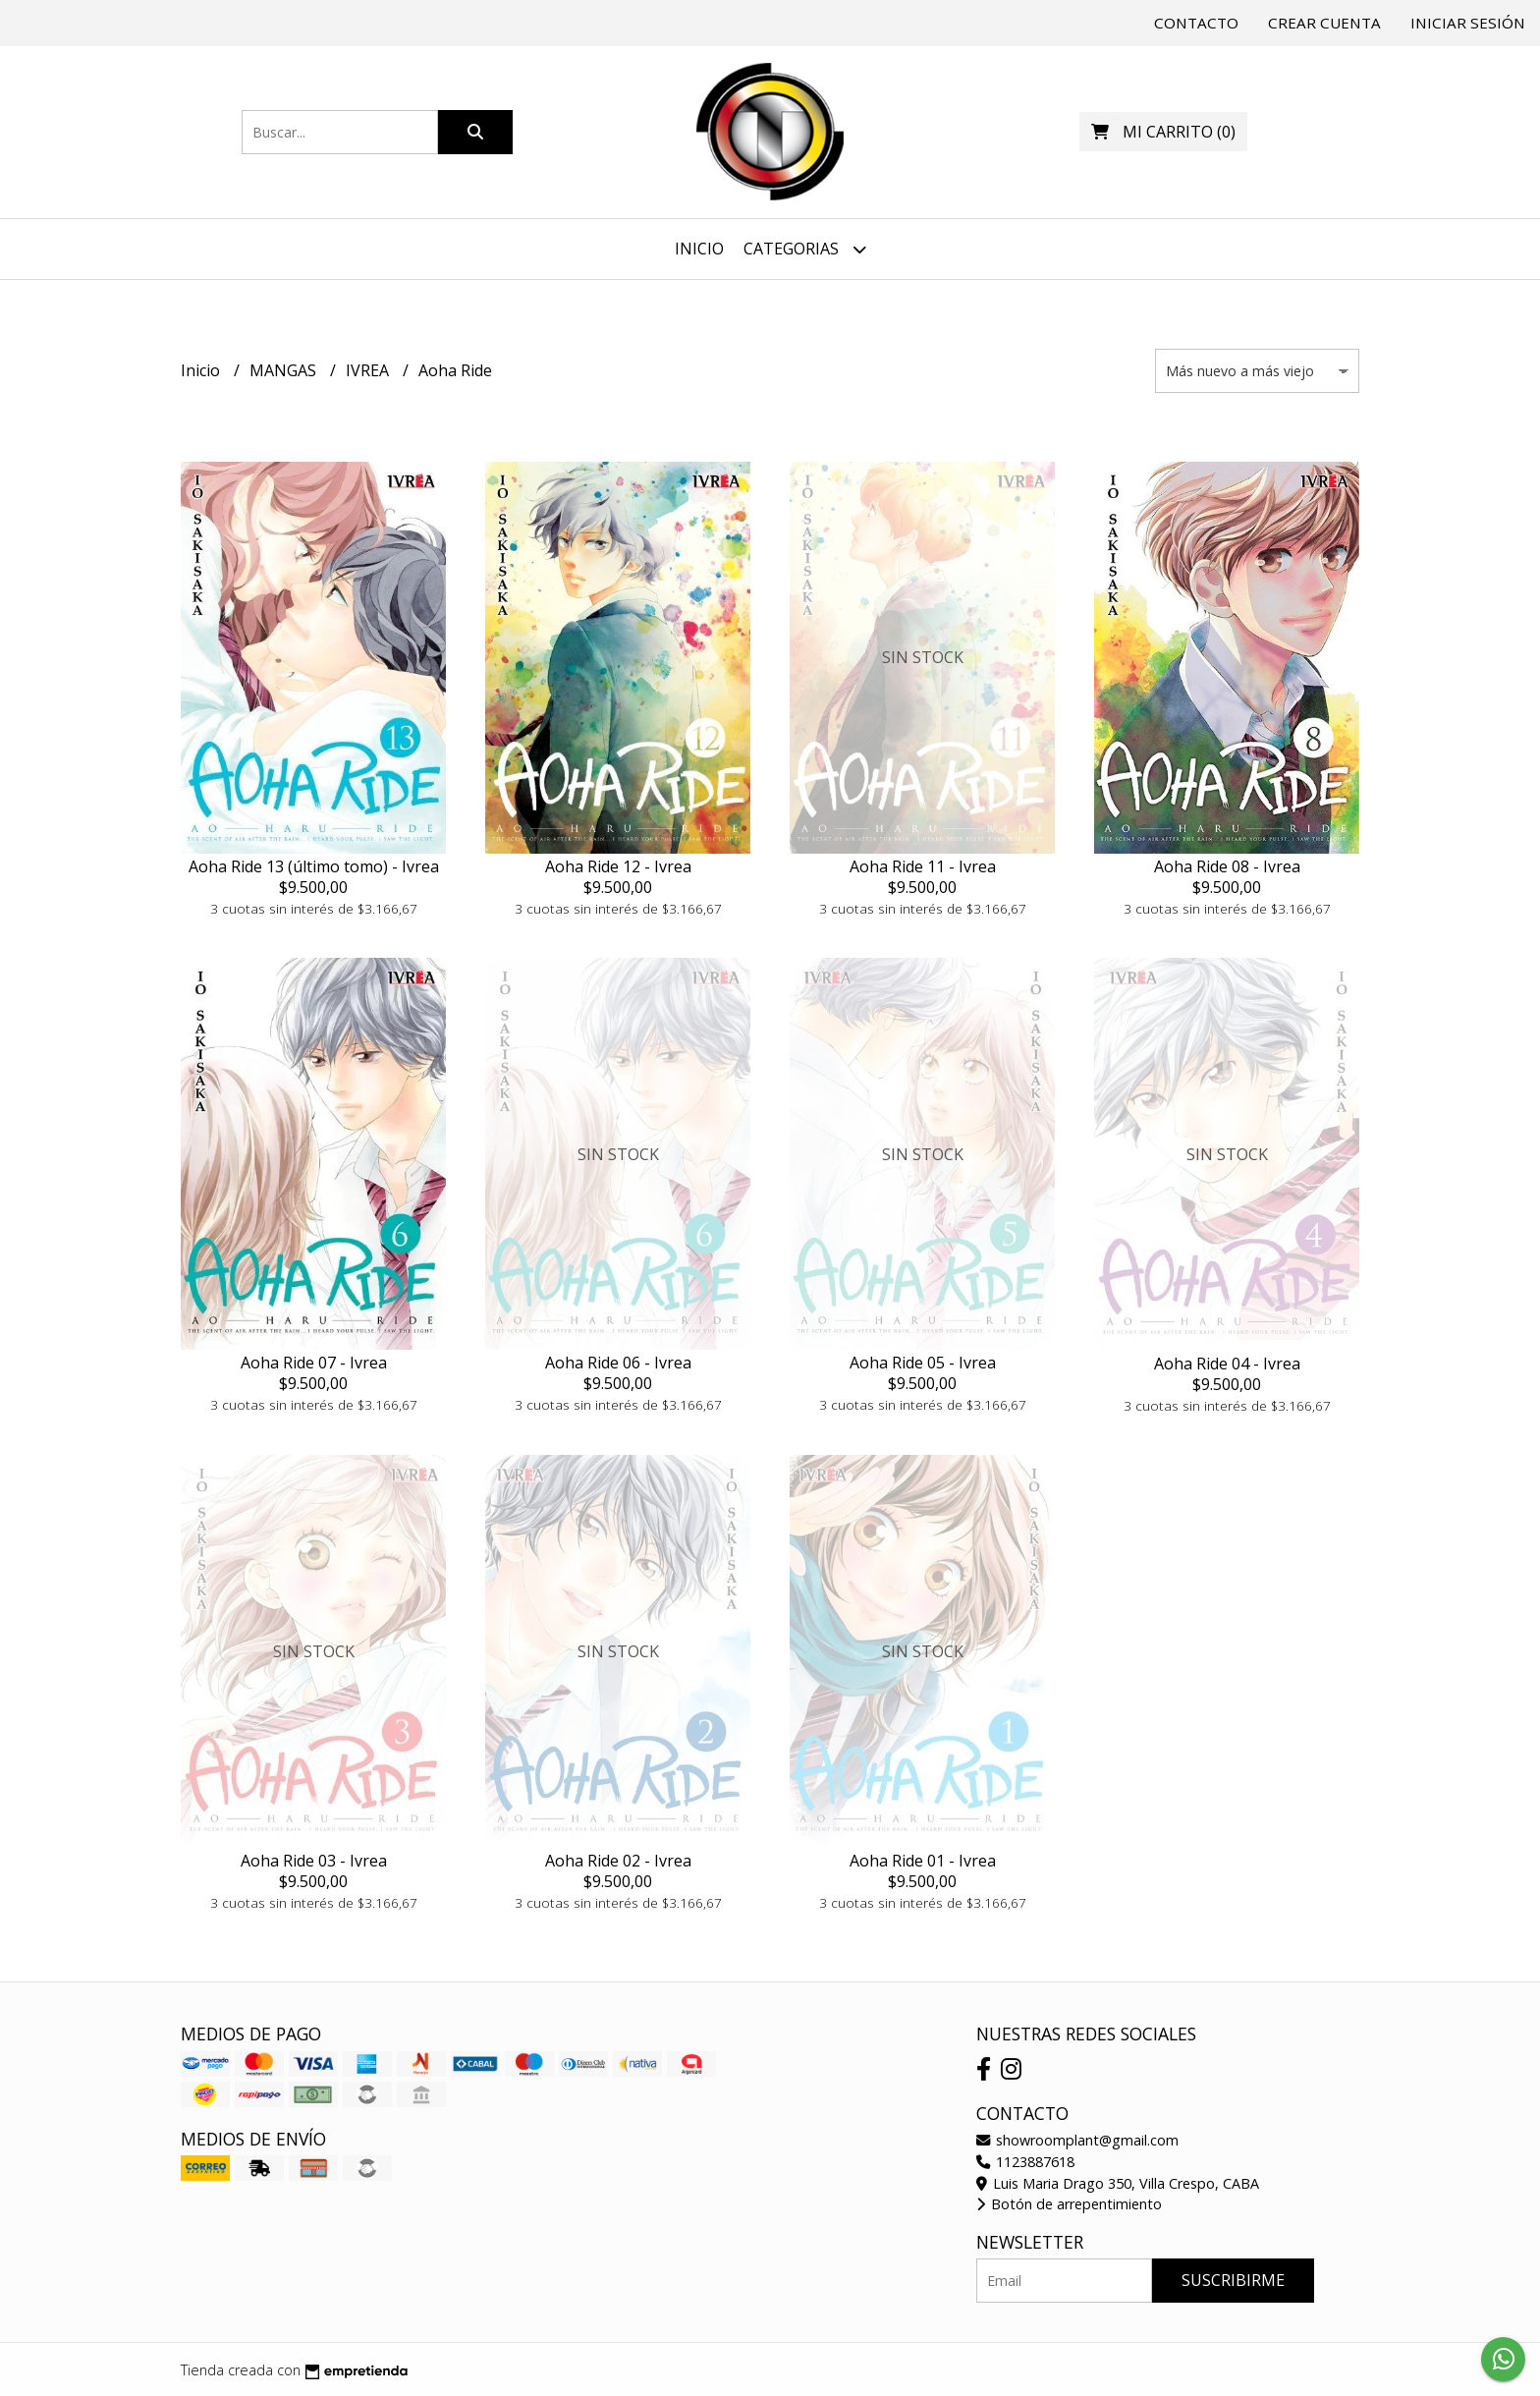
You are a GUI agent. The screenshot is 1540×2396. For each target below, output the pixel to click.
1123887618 (1025, 2161)
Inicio (699, 248)
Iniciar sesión (1467, 22)
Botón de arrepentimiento (1069, 2204)
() (1163, 131)
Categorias (804, 249)
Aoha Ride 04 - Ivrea (1227, 1363)
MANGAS (284, 370)
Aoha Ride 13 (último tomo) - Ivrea (314, 866)
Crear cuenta (1324, 22)
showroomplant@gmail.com (1077, 2140)
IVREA (369, 370)
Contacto (1196, 22)
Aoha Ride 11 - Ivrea (923, 866)
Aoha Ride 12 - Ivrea (618, 866)
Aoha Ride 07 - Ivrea (314, 1362)
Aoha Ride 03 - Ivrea (314, 1860)
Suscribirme (1233, 2280)
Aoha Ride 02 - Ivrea (618, 1860)
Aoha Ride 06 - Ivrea (618, 1362)
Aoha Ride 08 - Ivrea (1227, 866)
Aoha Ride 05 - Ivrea (923, 1362)
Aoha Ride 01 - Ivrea (923, 1860)
